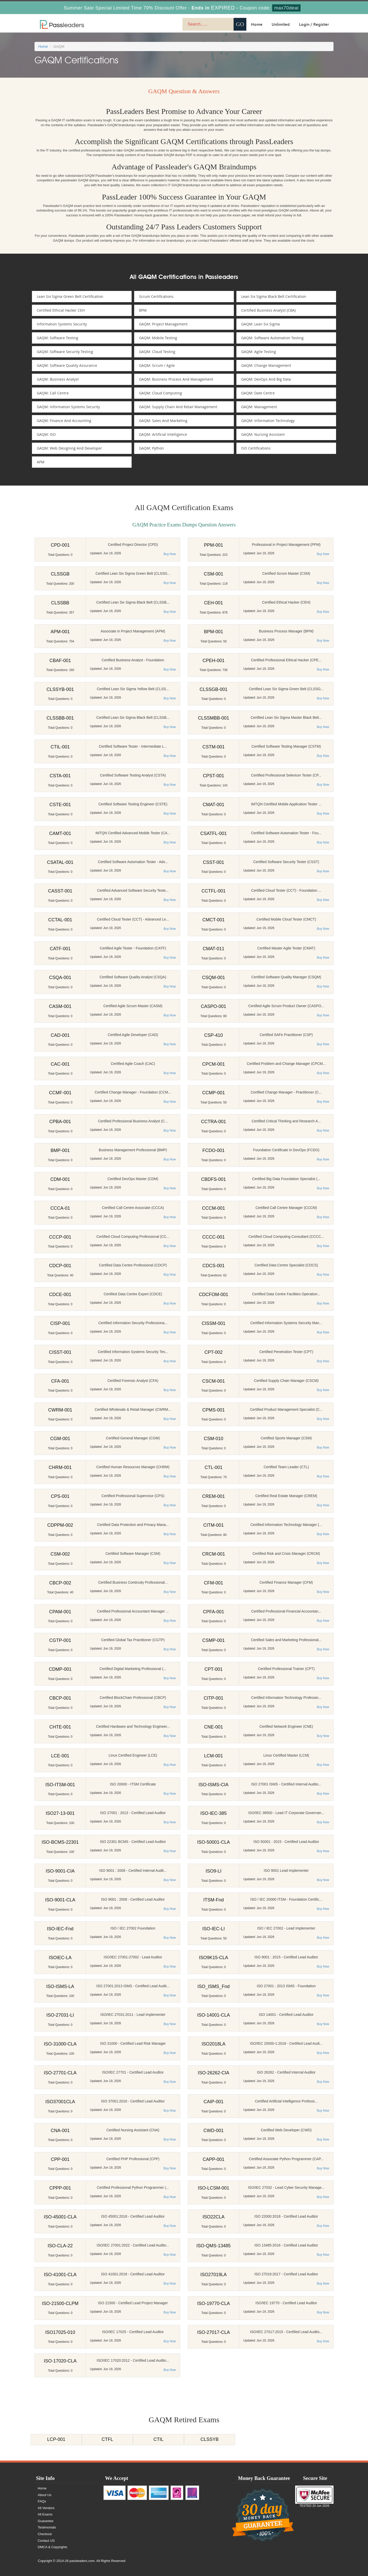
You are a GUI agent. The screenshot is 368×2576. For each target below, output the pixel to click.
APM (41, 462)
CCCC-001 (213, 1237)
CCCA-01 (60, 1208)
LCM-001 (213, 1755)
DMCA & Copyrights (52, 2547)
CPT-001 (213, 1669)
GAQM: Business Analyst (58, 379)
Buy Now (170, 554)
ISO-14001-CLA (213, 2015)
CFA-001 (60, 1381)
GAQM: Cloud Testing (157, 351)
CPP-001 (60, 2159)
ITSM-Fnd (213, 1899)
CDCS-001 (213, 1265)
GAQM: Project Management (163, 324)
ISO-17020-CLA (60, 2360)
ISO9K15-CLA (213, 1957)
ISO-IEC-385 (213, 1813)
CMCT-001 (213, 919)
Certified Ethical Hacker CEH (61, 310)
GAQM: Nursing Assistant (263, 434)
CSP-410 (213, 1035)
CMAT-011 (213, 948)
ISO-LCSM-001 (213, 2188)
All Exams (45, 2514)
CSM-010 (213, 1438)
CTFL (107, 2439)
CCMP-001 (213, 1092)
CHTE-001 (60, 1727)
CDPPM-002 (60, 1525)
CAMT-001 (60, 833)
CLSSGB (60, 574)
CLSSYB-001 (60, 689)
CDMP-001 (60, 1669)
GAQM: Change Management (266, 365)
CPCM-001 (213, 1064)
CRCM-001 (213, 1554)
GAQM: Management (259, 406)
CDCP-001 (60, 1265)
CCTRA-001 (213, 1121)
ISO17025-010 (60, 2332)
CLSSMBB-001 (213, 718)
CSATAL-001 (60, 862)
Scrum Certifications (156, 296)
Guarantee (45, 2521)
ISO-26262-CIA (213, 2072)
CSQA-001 (60, 977)
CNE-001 (213, 1727)
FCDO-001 (213, 1150)
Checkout (45, 2534)
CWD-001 (213, 2130)
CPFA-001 (213, 1611)
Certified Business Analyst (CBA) (268, 310)
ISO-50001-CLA (213, 1842)
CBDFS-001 (213, 1179)
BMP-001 (60, 1150)
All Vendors (46, 2508)
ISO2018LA (213, 2043)
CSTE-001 (60, 804)
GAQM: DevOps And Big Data (266, 379)
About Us (44, 2495)
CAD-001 (60, 1035)
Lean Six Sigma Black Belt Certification (273, 296)
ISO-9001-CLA (60, 1899)
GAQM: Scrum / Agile (157, 365)
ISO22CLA (213, 2216)
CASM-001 (60, 1006)
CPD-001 (60, 545)
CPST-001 (213, 775)
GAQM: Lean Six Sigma (260, 324)
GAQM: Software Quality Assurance (67, 365)
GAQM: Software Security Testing (65, 351)
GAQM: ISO (46, 434)
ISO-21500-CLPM (60, 2303)
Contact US (46, 2541)
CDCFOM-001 (213, 1294)
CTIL (158, 2439)
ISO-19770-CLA (213, 2303)
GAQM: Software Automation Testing (272, 337)
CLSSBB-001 (60, 718)
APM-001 (60, 631)
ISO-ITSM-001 (60, 1784)
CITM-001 (213, 1525)
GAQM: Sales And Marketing (163, 420)
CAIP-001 (213, 2101)
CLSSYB (209, 2439)
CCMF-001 (60, 1092)
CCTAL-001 (60, 919)
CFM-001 (213, 1582)
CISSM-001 (213, 1323)
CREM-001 (213, 1496)
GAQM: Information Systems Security (68, 406)
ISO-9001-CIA (60, 1871)
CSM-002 (60, 1554)
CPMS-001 (213, 1410)
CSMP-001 (213, 1640)
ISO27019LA (213, 2274)
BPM (143, 310)
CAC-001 (60, 1064)
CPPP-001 (60, 2188)
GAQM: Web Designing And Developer (69, 448)
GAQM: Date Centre (258, 393)
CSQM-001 (213, 977)
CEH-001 (213, 602)
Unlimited (281, 24)
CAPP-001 (213, 2159)
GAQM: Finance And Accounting (64, 420)
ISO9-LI (213, 1871)
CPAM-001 (60, 1611)
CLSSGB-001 (213, 689)
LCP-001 (56, 2439)
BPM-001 (213, 631)
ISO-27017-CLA (213, 2332)
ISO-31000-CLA (60, 2043)
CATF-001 (60, 948)
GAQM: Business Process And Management (176, 379)
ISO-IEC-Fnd (60, 1928)
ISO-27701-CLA (60, 2072)
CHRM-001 (60, 1467)
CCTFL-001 (213, 890)
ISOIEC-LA (60, 1957)
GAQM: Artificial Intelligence (163, 434)
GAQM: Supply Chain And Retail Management (178, 406)
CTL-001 (213, 1467)
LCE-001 (60, 1755)
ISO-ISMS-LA (60, 1986)
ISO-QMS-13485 (213, 2245)
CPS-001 (60, 1496)
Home (256, 24)
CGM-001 (60, 1438)
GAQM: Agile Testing (258, 351)
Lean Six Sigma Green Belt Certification (70, 296)
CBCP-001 (60, 1698)
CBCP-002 (60, 1582)
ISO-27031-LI (60, 2015)
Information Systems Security (62, 324)
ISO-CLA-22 (60, 2245)
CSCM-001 (213, 1381)
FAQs (42, 2501)
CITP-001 (213, 1698)
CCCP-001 (60, 1237)
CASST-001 (60, 890)
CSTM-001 (213, 746)
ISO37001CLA (60, 2101)
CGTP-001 (60, 1640)
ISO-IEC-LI (213, 1928)
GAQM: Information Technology (268, 420)
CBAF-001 (60, 660)
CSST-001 (213, 862)
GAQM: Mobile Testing (158, 337)
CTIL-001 (60, 746)
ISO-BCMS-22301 (60, 1842)
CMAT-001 (213, 804)
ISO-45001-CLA (60, 2216)
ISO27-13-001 (60, 1813)
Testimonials (47, 2527)
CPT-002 (213, 1352)
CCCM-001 (213, 1208)
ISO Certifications (256, 448)
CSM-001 (213, 574)
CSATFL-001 (213, 833)
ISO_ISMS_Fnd (213, 1986)
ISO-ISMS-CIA (213, 1784)
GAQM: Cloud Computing (160, 393)
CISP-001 (60, 1323)
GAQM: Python (151, 448)
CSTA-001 (60, 775)
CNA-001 (60, 2130)
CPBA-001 (60, 1121)
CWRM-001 (60, 1410)
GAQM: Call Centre (53, 393)
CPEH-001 (213, 660)
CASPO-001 (213, 1006)
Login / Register (314, 24)
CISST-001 (60, 1352)
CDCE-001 (60, 1294)
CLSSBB (60, 602)
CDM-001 (60, 1179)
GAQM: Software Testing (57, 337)
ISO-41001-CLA (60, 2274)
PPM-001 (213, 545)
